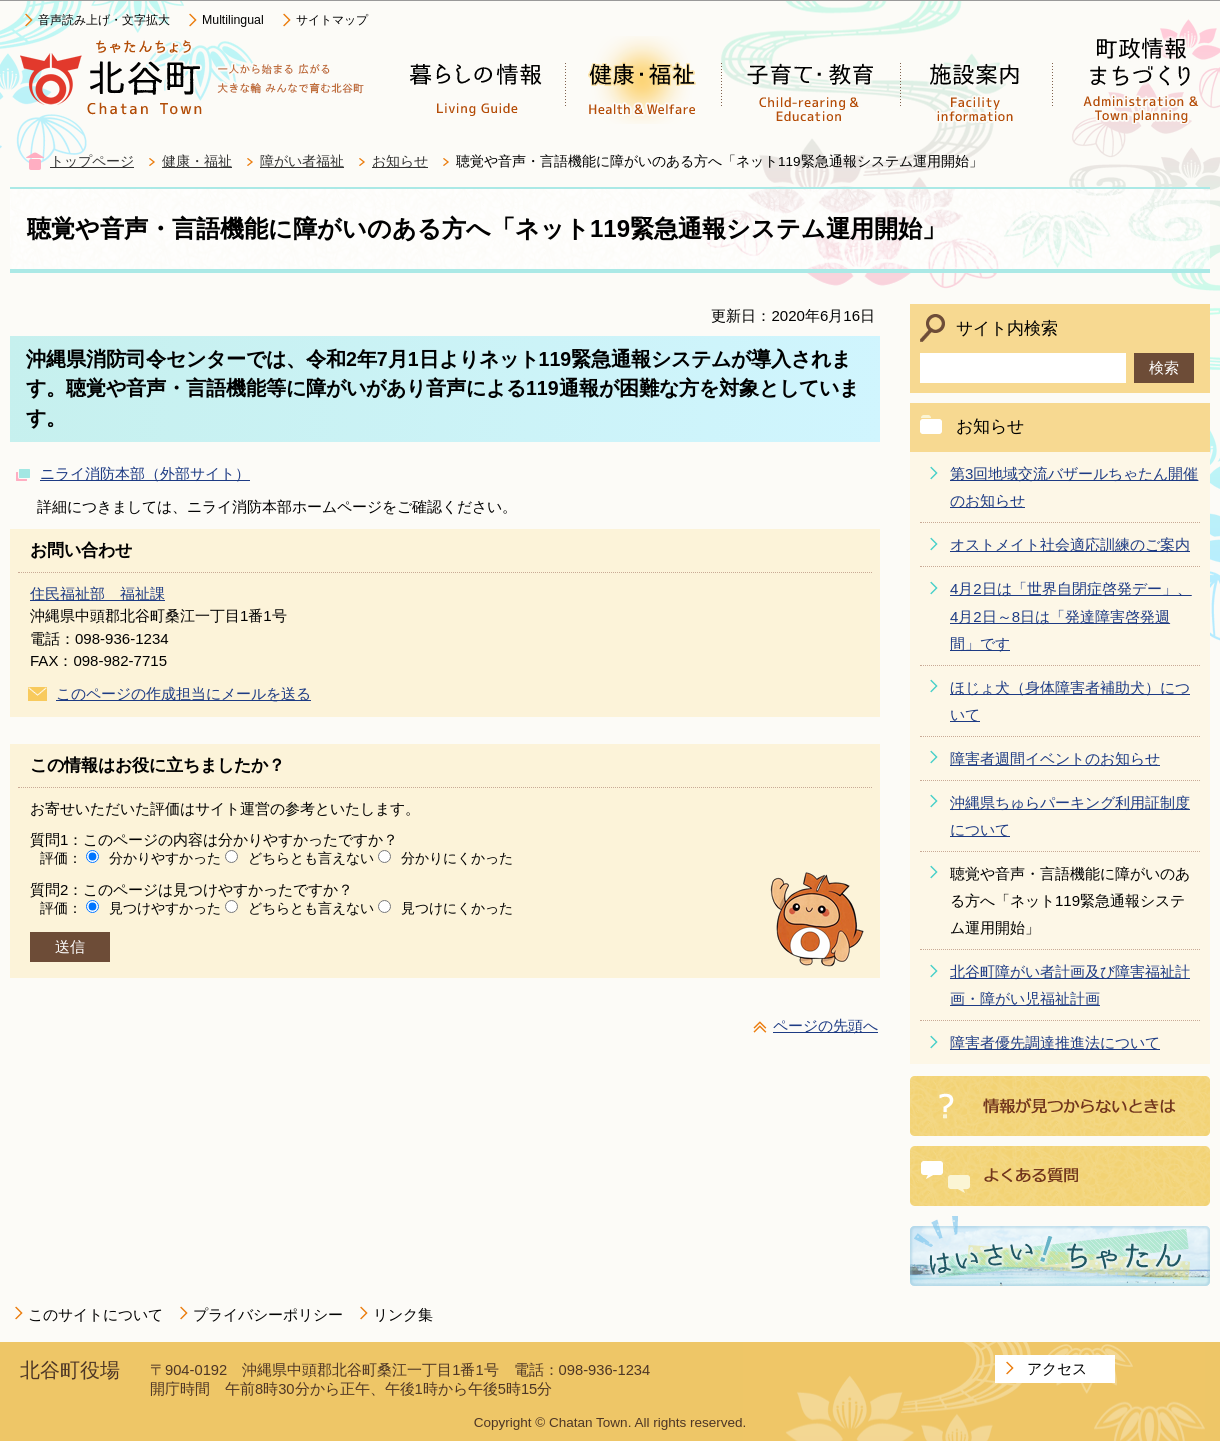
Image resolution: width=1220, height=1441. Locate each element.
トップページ (92, 161)
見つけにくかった (457, 908)
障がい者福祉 (302, 161)
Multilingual (233, 20)
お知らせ (400, 161)
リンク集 (403, 1314)
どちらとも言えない (311, 858)
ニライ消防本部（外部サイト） (145, 473)
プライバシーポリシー (268, 1314)
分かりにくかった (457, 858)
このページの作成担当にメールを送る (183, 693)
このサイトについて (95, 1314)
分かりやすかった (165, 858)
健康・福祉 (197, 161)
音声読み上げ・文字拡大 (104, 20)
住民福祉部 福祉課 (97, 593)
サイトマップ (332, 20)
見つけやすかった (165, 908)
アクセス (1057, 1368)
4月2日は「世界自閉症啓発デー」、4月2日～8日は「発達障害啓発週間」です (1071, 615)
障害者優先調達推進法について (1055, 1042)
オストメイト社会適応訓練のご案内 (1070, 544)
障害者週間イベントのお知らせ (1055, 758)
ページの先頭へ (825, 1025)
